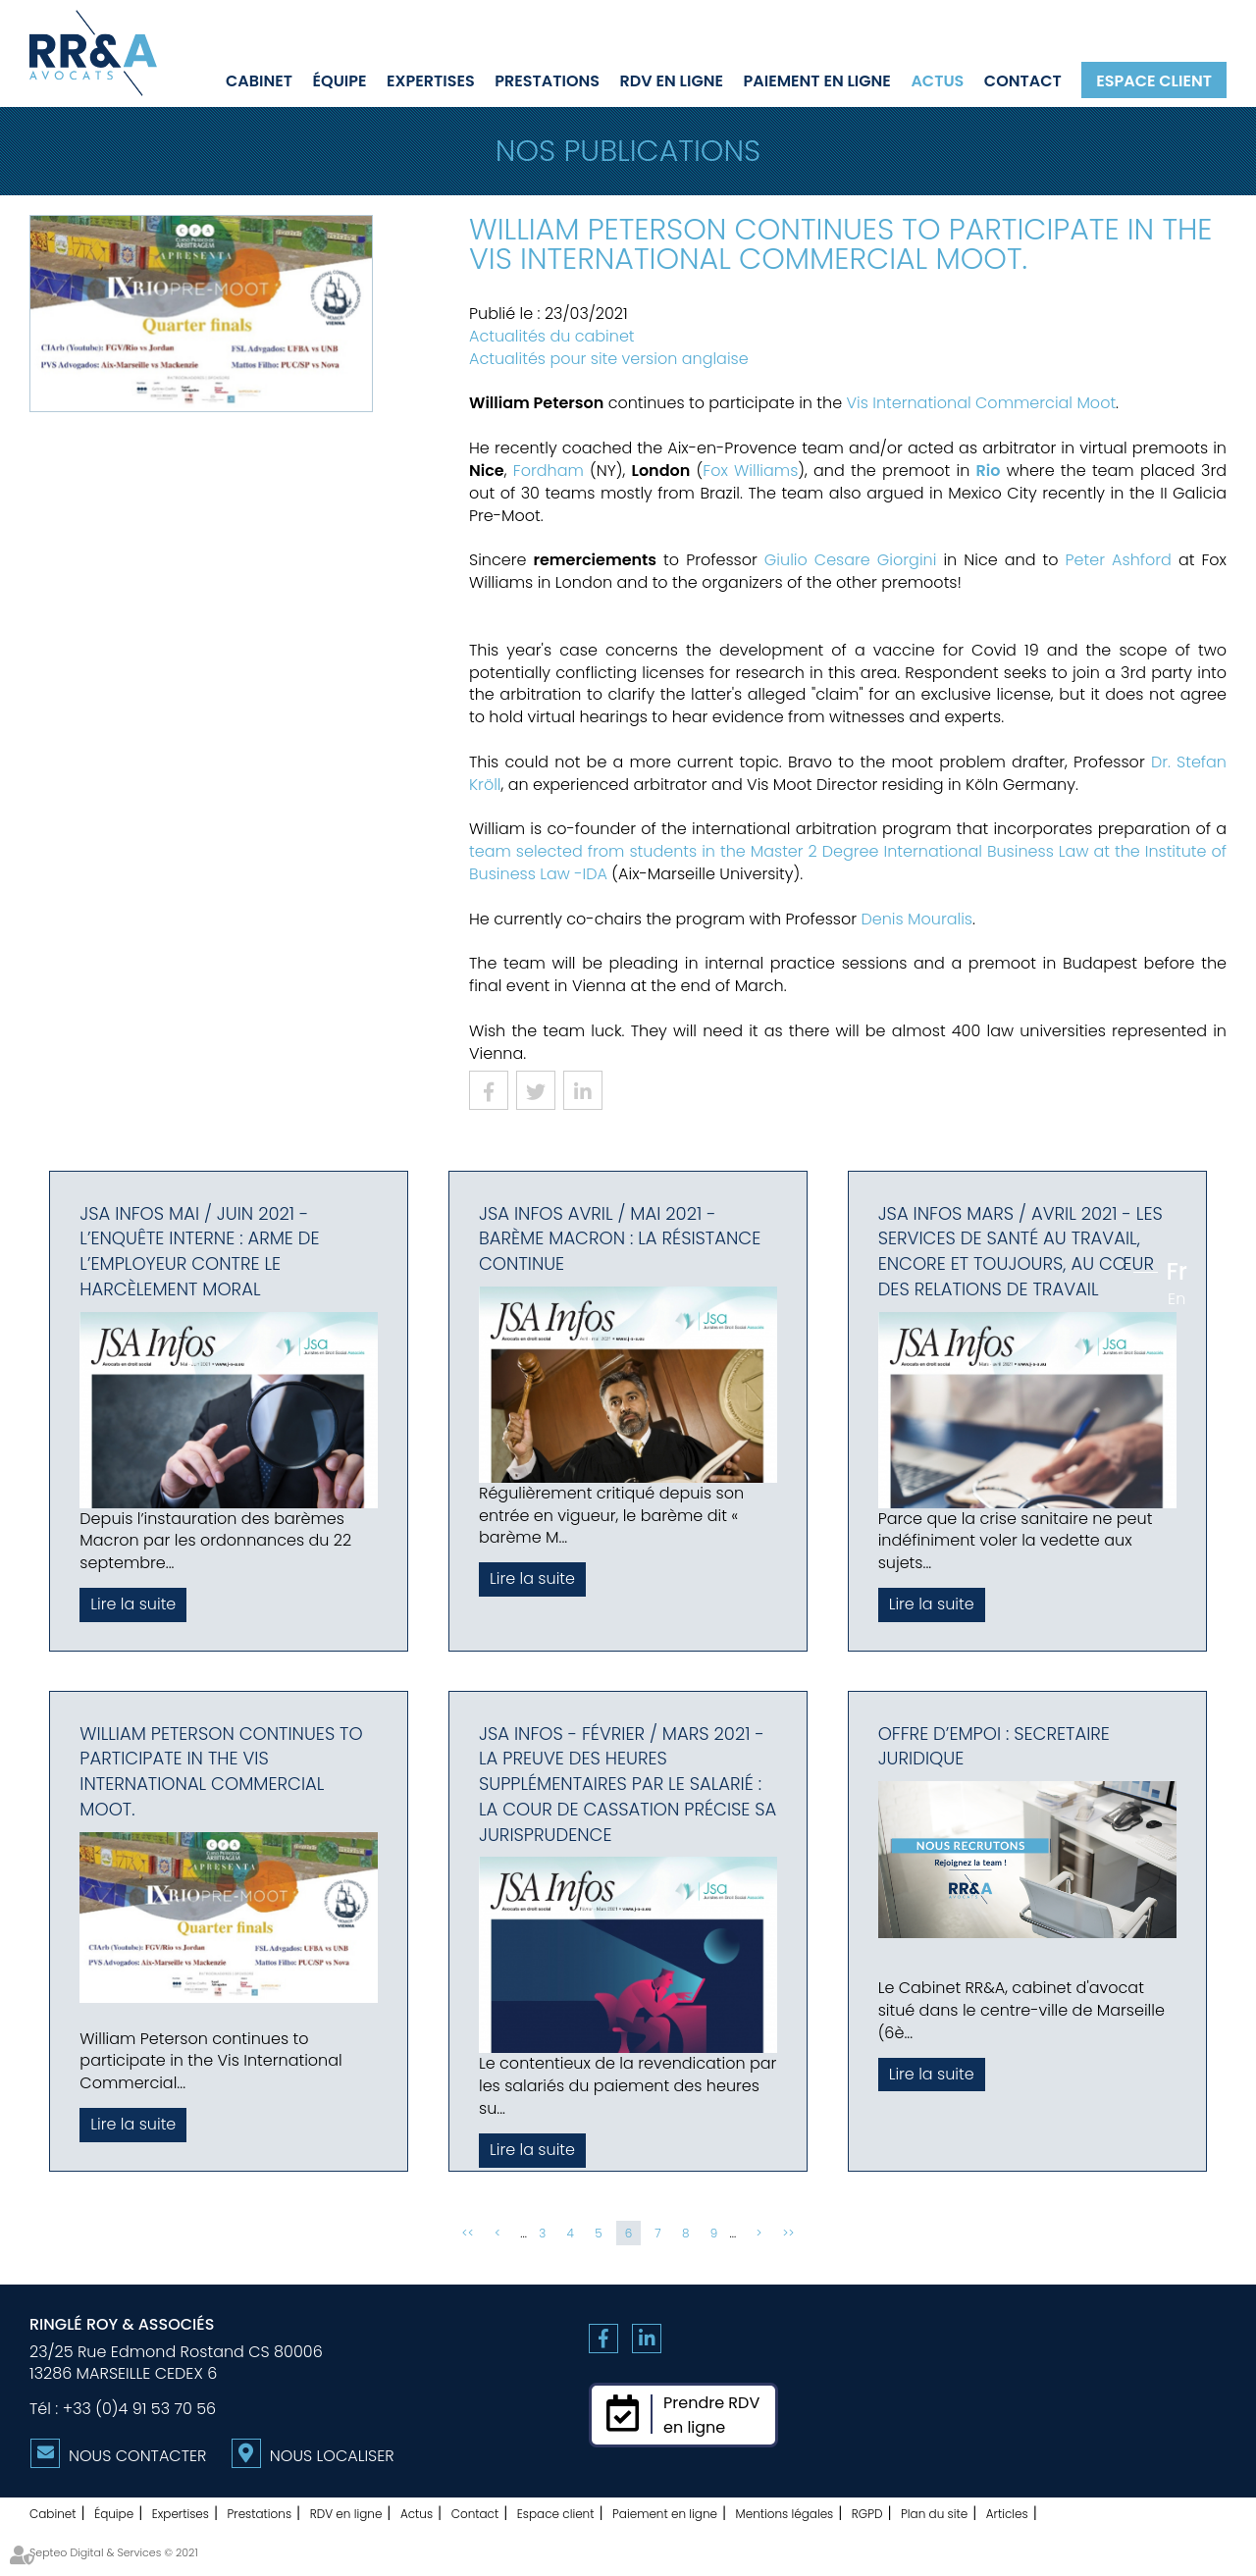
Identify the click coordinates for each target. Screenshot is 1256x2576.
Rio (988, 470)
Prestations (547, 80)
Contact (1023, 80)
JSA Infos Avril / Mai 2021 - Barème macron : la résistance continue (619, 1238)
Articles (1007, 2513)
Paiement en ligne (817, 80)
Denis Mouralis (916, 919)
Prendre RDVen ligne (711, 2415)
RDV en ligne (671, 80)
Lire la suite (133, 1604)
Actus (937, 80)
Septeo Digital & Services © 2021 (113, 2552)
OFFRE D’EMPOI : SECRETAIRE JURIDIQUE (994, 1746)
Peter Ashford (1119, 560)
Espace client (1154, 80)
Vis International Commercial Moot (982, 403)
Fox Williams (750, 470)
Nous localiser (332, 2456)
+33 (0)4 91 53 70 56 (139, 2408)
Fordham (548, 470)
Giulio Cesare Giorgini (850, 560)
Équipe (340, 80)
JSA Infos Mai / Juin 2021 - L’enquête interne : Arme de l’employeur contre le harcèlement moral (199, 1251)
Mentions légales (785, 2513)
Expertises (431, 80)
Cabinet (259, 80)
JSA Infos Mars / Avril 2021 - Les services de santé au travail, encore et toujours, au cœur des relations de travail (1020, 1251)
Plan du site (934, 2513)
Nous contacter (137, 2456)
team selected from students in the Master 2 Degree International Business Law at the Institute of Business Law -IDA (848, 862)
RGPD (867, 2513)
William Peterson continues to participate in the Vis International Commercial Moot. (220, 1771)
